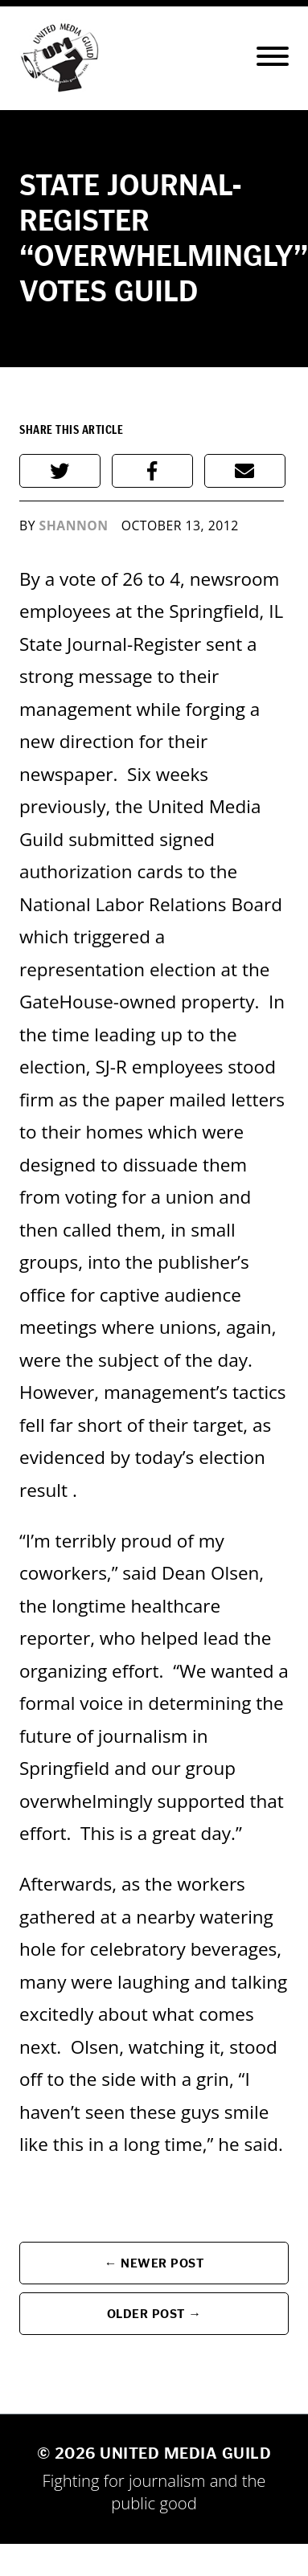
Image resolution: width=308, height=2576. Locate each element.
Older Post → (154, 2313)
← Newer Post (154, 2263)
